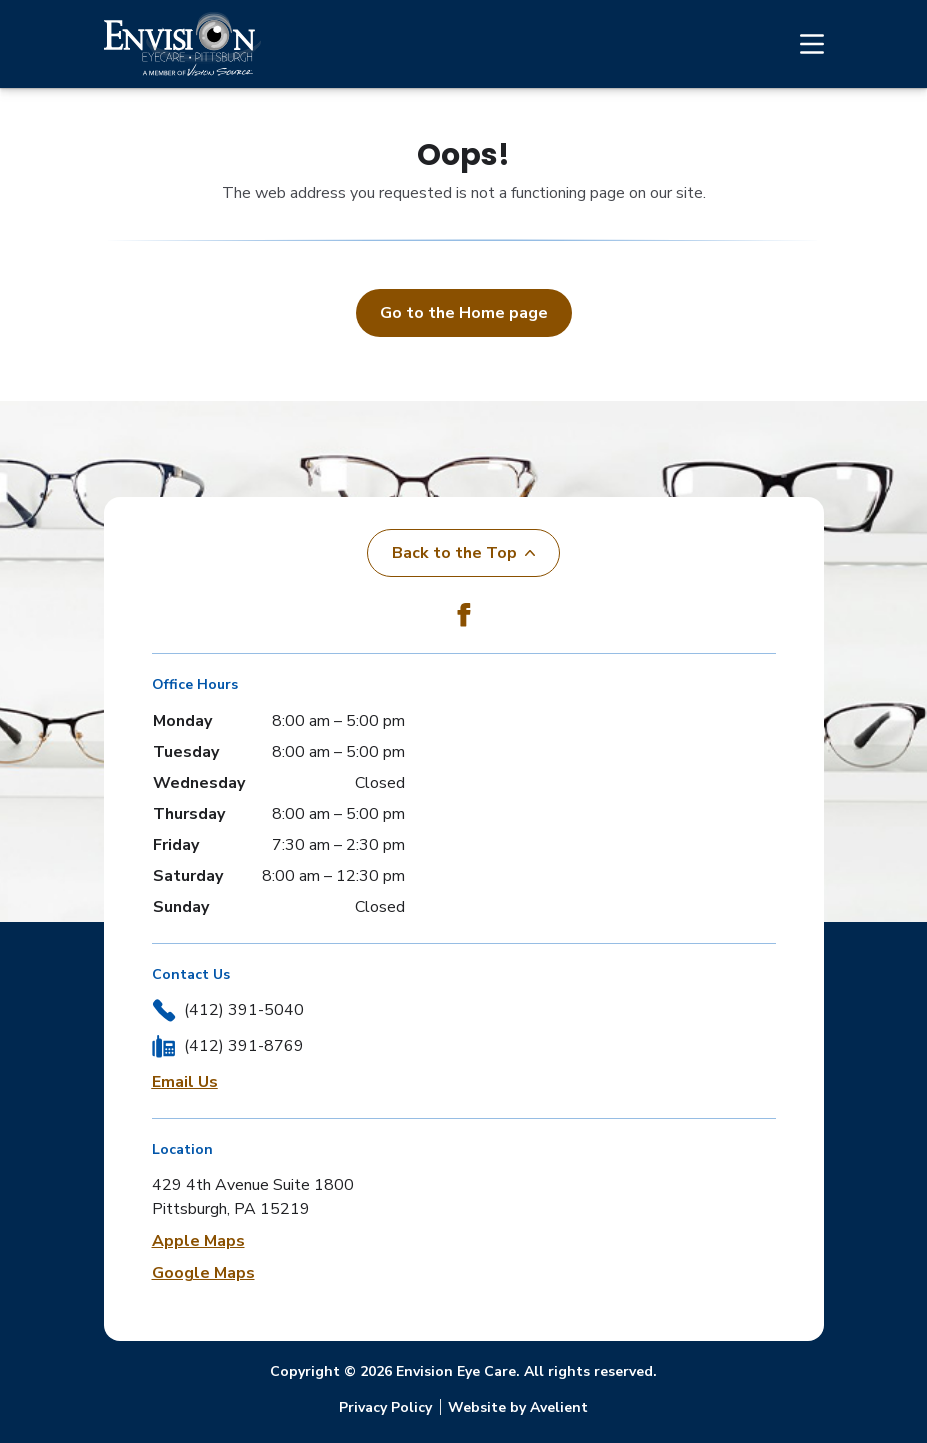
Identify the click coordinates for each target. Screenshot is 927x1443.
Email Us (185, 1082)
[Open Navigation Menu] (802, 44)
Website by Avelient (518, 1407)
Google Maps (203, 1273)
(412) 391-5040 (244, 1010)
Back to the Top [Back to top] (463, 553)
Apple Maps (198, 1241)
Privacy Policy (385, 1407)
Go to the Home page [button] (464, 313)
